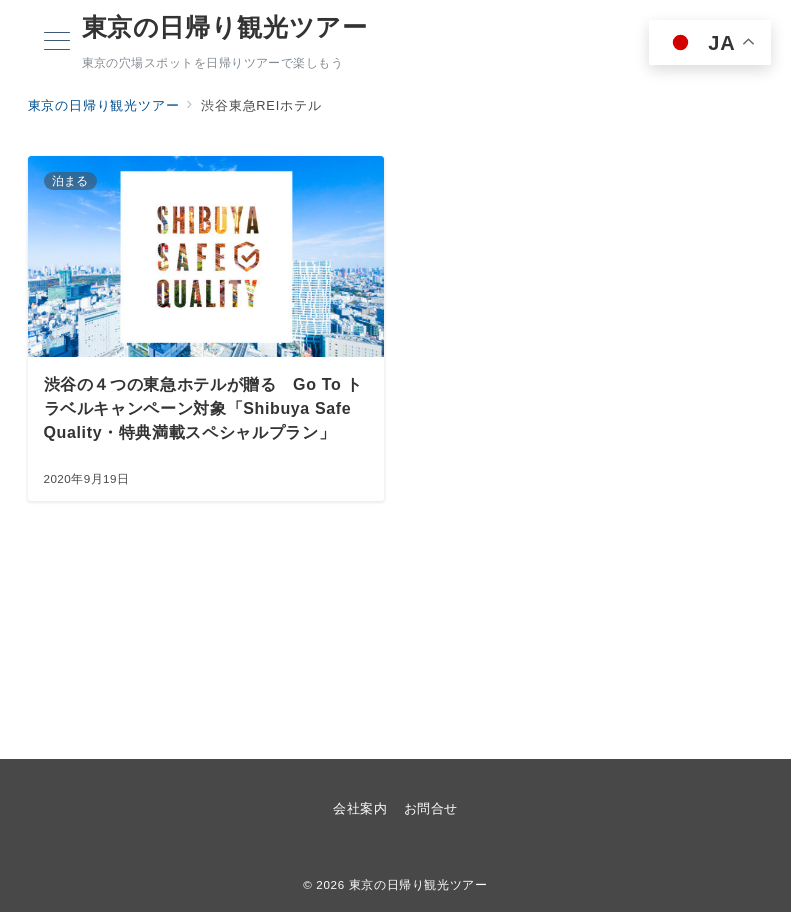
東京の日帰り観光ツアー (225, 27)
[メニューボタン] (57, 43)
